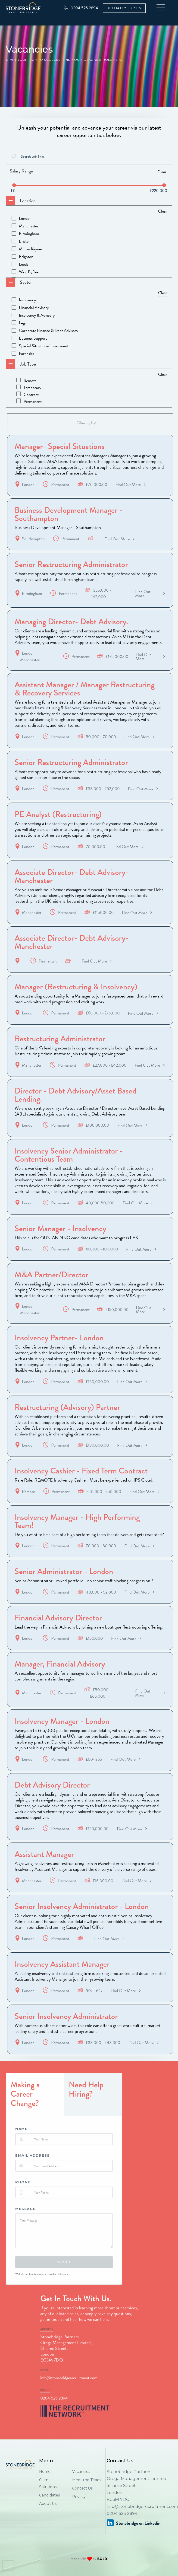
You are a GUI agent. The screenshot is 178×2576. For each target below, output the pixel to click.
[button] (162, 8)
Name (21, 2150)
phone (23, 2203)
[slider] (14, 185)
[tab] (35, 2116)
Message (25, 2230)
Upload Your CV (124, 8)
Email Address (32, 2177)
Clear (161, 172)
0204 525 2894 (122, 2513)
